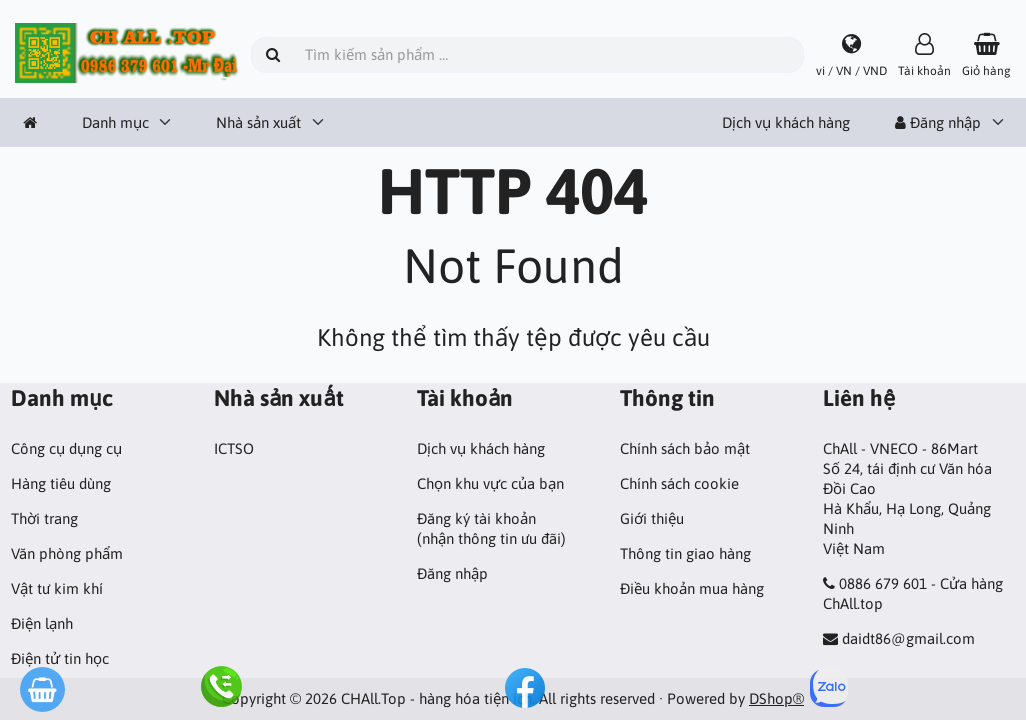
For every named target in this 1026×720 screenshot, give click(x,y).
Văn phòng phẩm (67, 553)
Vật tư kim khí (57, 588)
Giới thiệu (652, 518)
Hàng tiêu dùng (61, 483)
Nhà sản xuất (258, 122)
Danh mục (115, 122)
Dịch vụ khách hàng (786, 122)
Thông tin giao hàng (685, 553)
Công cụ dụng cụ (66, 448)
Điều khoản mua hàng (692, 588)
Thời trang (44, 518)
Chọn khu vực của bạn (490, 483)
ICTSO (234, 448)
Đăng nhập (938, 122)
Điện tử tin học (60, 658)
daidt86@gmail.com (908, 638)
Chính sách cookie (679, 483)
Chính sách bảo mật (685, 448)
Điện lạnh (42, 623)
